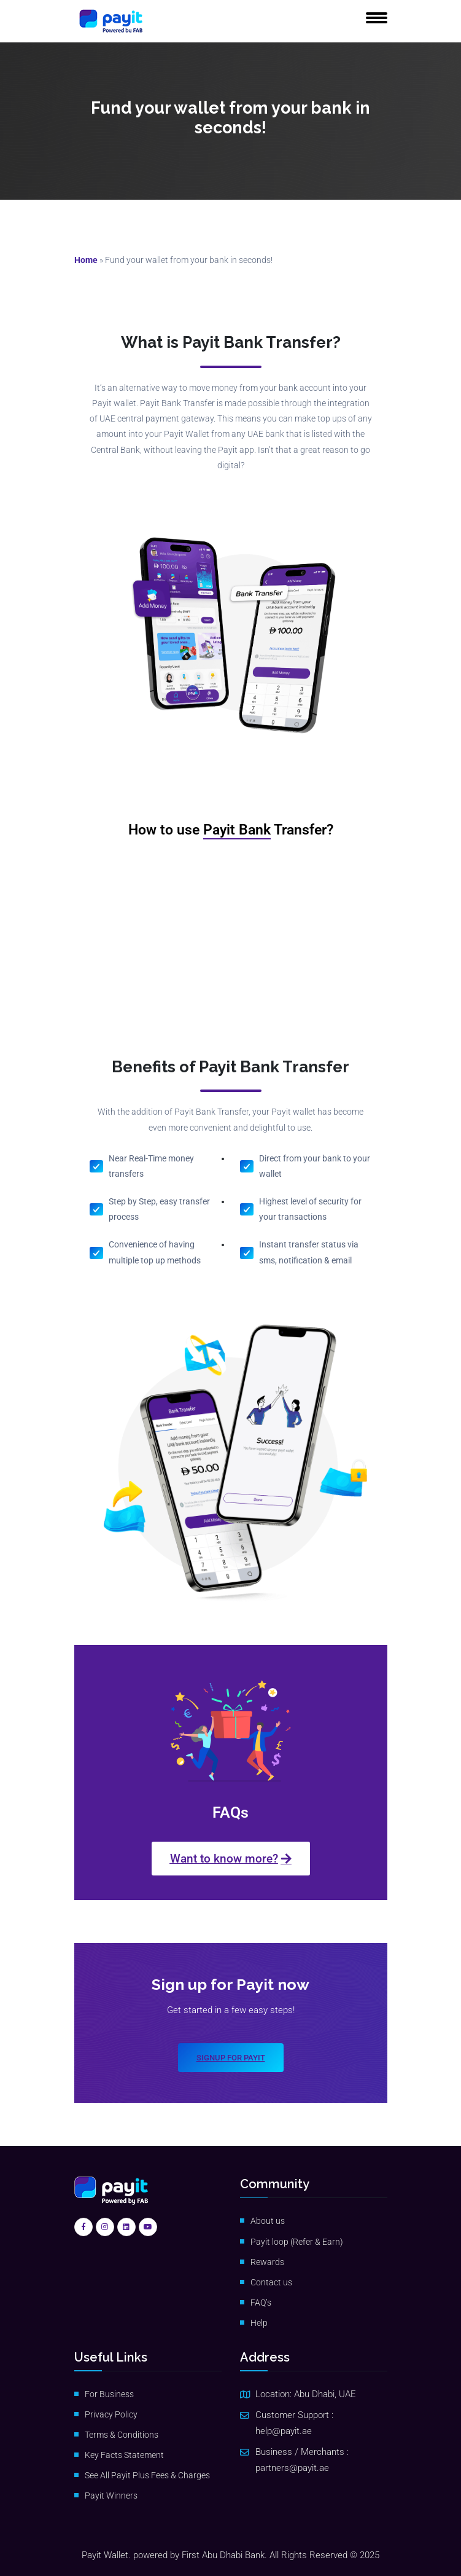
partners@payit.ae (292, 2468)
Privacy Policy (111, 2414)
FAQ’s (260, 2302)
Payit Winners (111, 2495)
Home (86, 260)
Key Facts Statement (124, 2455)
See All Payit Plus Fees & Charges (147, 2475)
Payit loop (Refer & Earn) (296, 2242)
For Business (109, 2394)
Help (259, 2323)
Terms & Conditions (121, 2435)
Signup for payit (230, 2057)
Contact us (271, 2282)
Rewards (267, 2262)
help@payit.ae (283, 2431)
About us (267, 2221)
